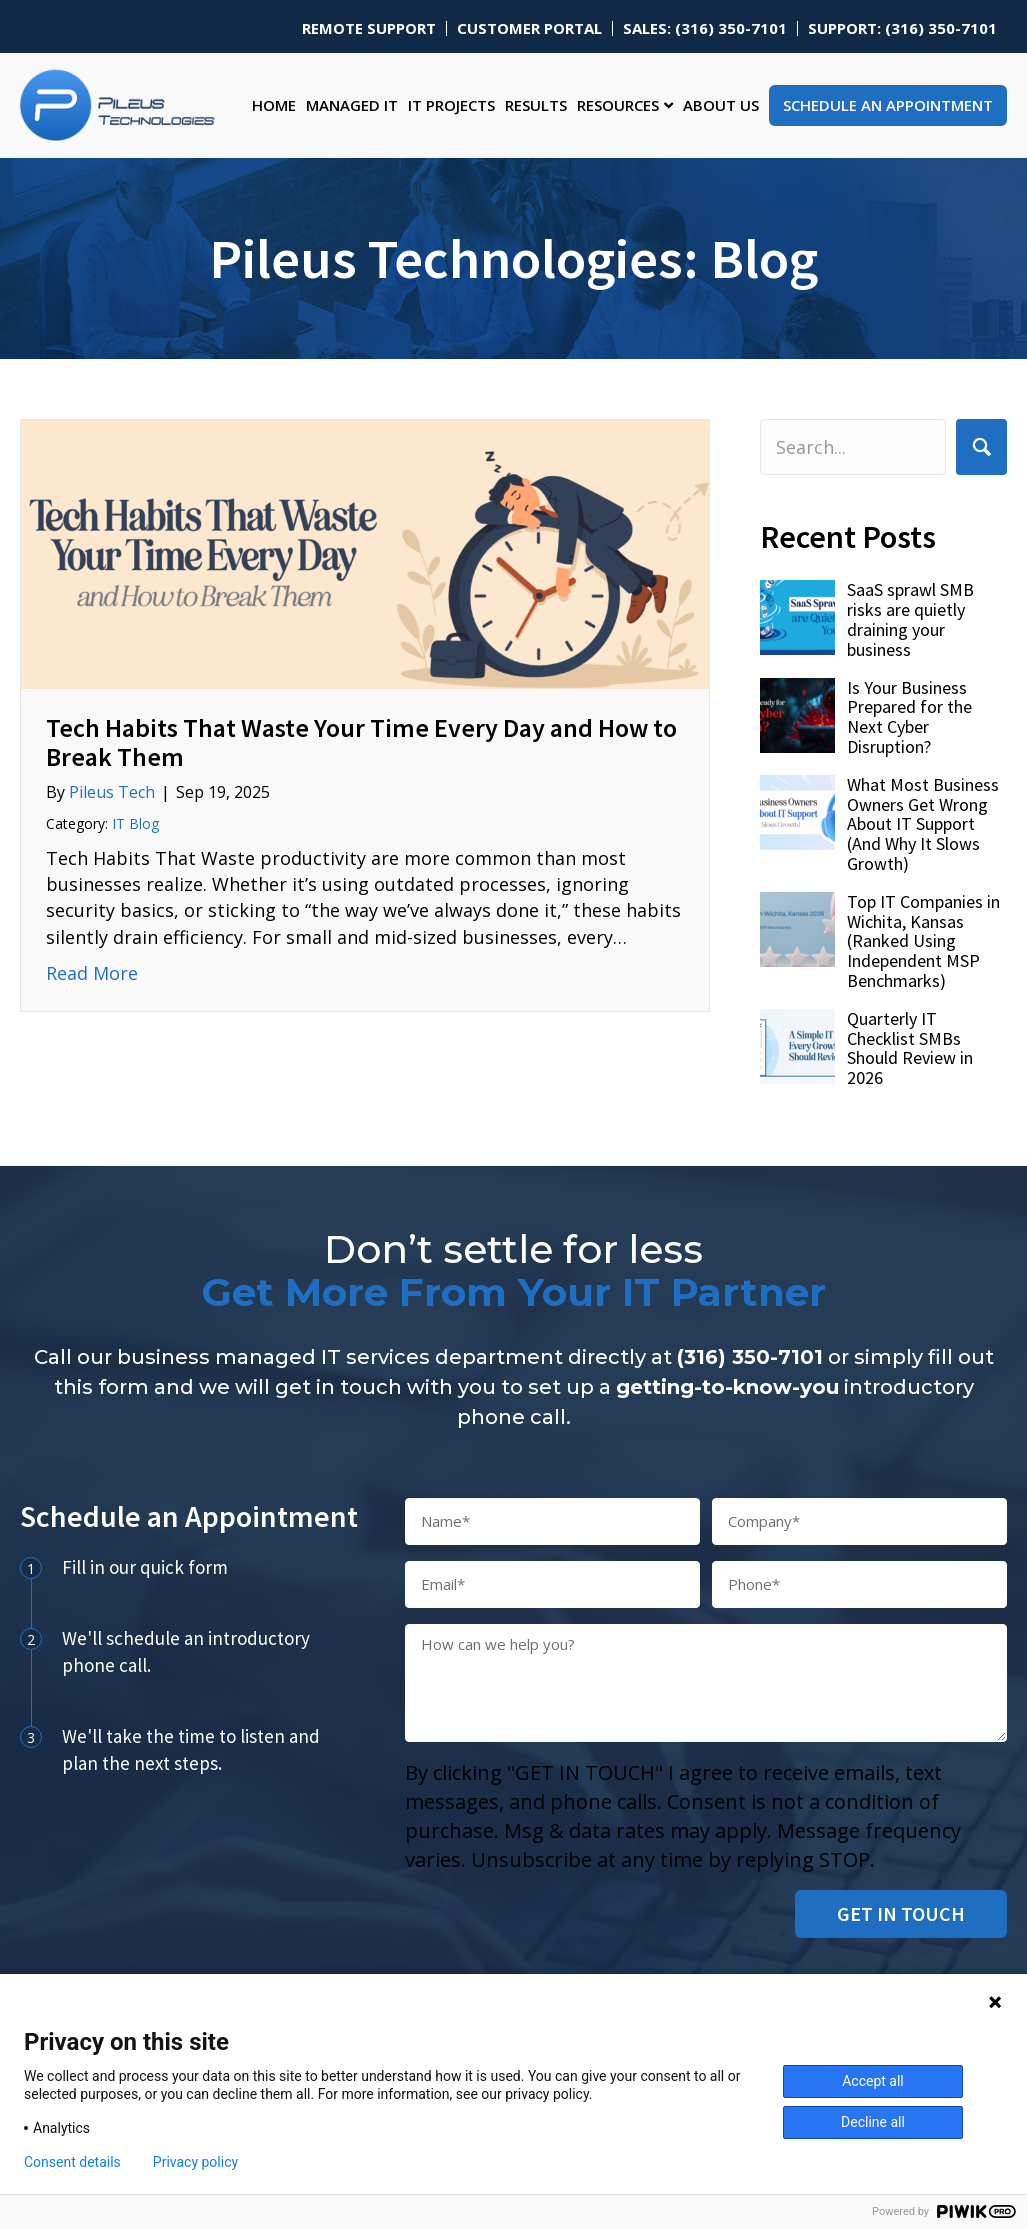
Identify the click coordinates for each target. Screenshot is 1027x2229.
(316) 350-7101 (750, 1357)
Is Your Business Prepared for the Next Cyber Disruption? (909, 717)
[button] (981, 446)
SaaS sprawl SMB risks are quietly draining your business (910, 619)
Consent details (72, 2162)
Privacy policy (195, 2162)
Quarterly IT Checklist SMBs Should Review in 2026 (910, 1048)
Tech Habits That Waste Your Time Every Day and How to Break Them (361, 742)
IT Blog (135, 823)
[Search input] (853, 447)
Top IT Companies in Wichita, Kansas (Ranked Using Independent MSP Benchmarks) (923, 941)
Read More (92, 972)
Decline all (873, 2122)
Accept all (873, 2081)
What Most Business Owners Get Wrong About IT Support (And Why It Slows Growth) (923, 824)
